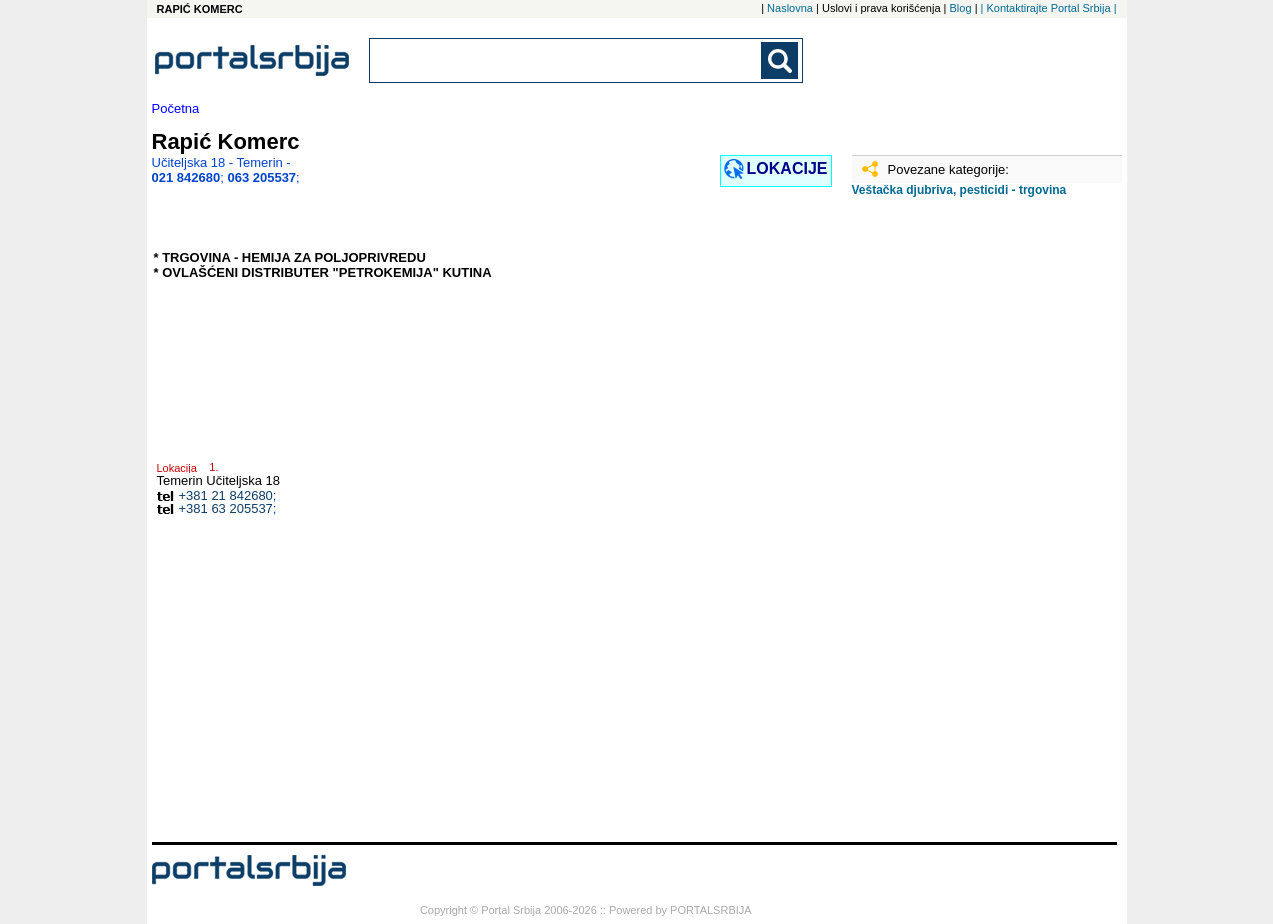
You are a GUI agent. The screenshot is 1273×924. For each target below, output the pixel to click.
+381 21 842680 (226, 495)
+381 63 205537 (226, 508)
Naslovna (790, 8)
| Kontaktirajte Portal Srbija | (1049, 8)
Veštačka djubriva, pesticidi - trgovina (959, 190)
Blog (961, 8)
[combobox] (567, 60)
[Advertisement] (952, 527)
